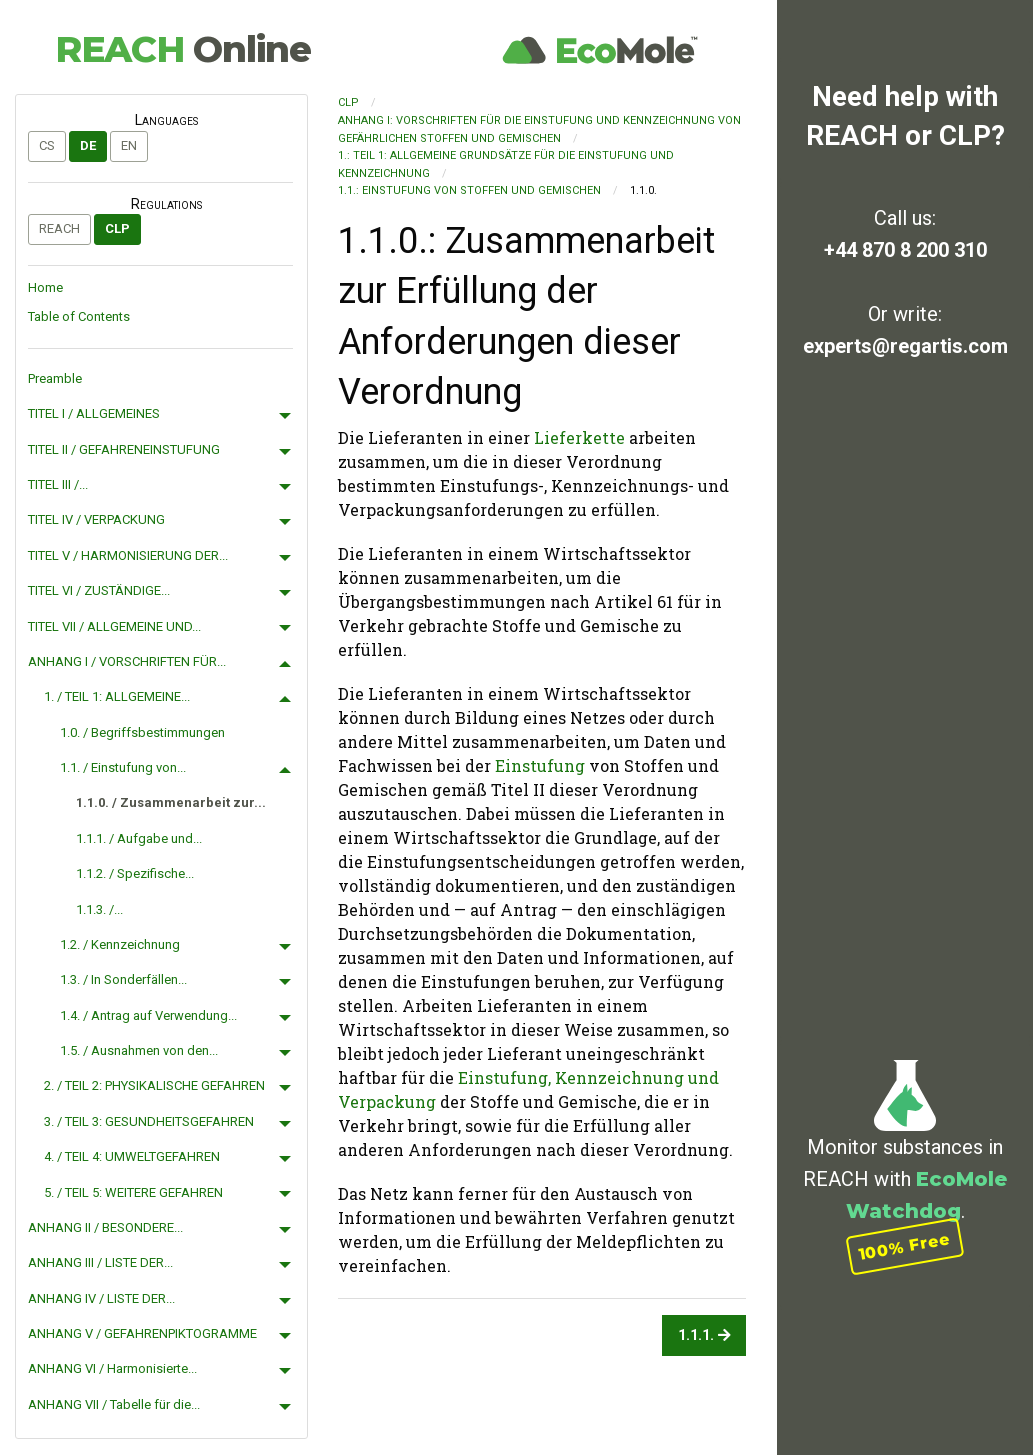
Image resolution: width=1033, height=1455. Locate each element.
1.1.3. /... (99, 909)
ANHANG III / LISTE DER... (100, 1262)
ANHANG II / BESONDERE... (105, 1227)
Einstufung (540, 765)
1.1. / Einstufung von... (123, 767)
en (129, 145)
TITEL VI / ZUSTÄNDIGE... (99, 590)
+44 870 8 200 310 (905, 250)
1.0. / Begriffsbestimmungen (142, 732)
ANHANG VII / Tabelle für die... (114, 1404)
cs (47, 145)
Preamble (55, 378)
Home (45, 287)
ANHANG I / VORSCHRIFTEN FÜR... (127, 661)
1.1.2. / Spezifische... (135, 873)
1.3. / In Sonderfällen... (123, 979)
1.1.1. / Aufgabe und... (139, 838)
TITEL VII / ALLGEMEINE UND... (114, 626)
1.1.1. (704, 1335)
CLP (117, 228)
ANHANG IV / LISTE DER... (101, 1298)
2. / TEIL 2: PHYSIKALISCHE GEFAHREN (154, 1085)
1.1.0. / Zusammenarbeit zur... (171, 802)
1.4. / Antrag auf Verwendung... (148, 1015)
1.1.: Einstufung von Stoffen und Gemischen (469, 190)
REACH (183, 49)
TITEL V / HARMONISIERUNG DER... (128, 555)
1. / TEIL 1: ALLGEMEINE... (117, 696)
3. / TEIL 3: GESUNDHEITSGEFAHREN (149, 1121)
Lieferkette (579, 437)
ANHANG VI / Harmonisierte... (112, 1368)
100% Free (905, 1245)
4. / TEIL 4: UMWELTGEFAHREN (132, 1156)
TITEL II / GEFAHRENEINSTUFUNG (124, 449)
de (88, 145)
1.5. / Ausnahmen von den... (139, 1050)
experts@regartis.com (905, 346)
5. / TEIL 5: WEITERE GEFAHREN (133, 1192)
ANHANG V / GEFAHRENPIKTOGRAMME (142, 1333)
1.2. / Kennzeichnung (120, 944)
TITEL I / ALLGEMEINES (94, 413)
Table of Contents (79, 316)
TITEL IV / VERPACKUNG (96, 519)
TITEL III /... (58, 484)
